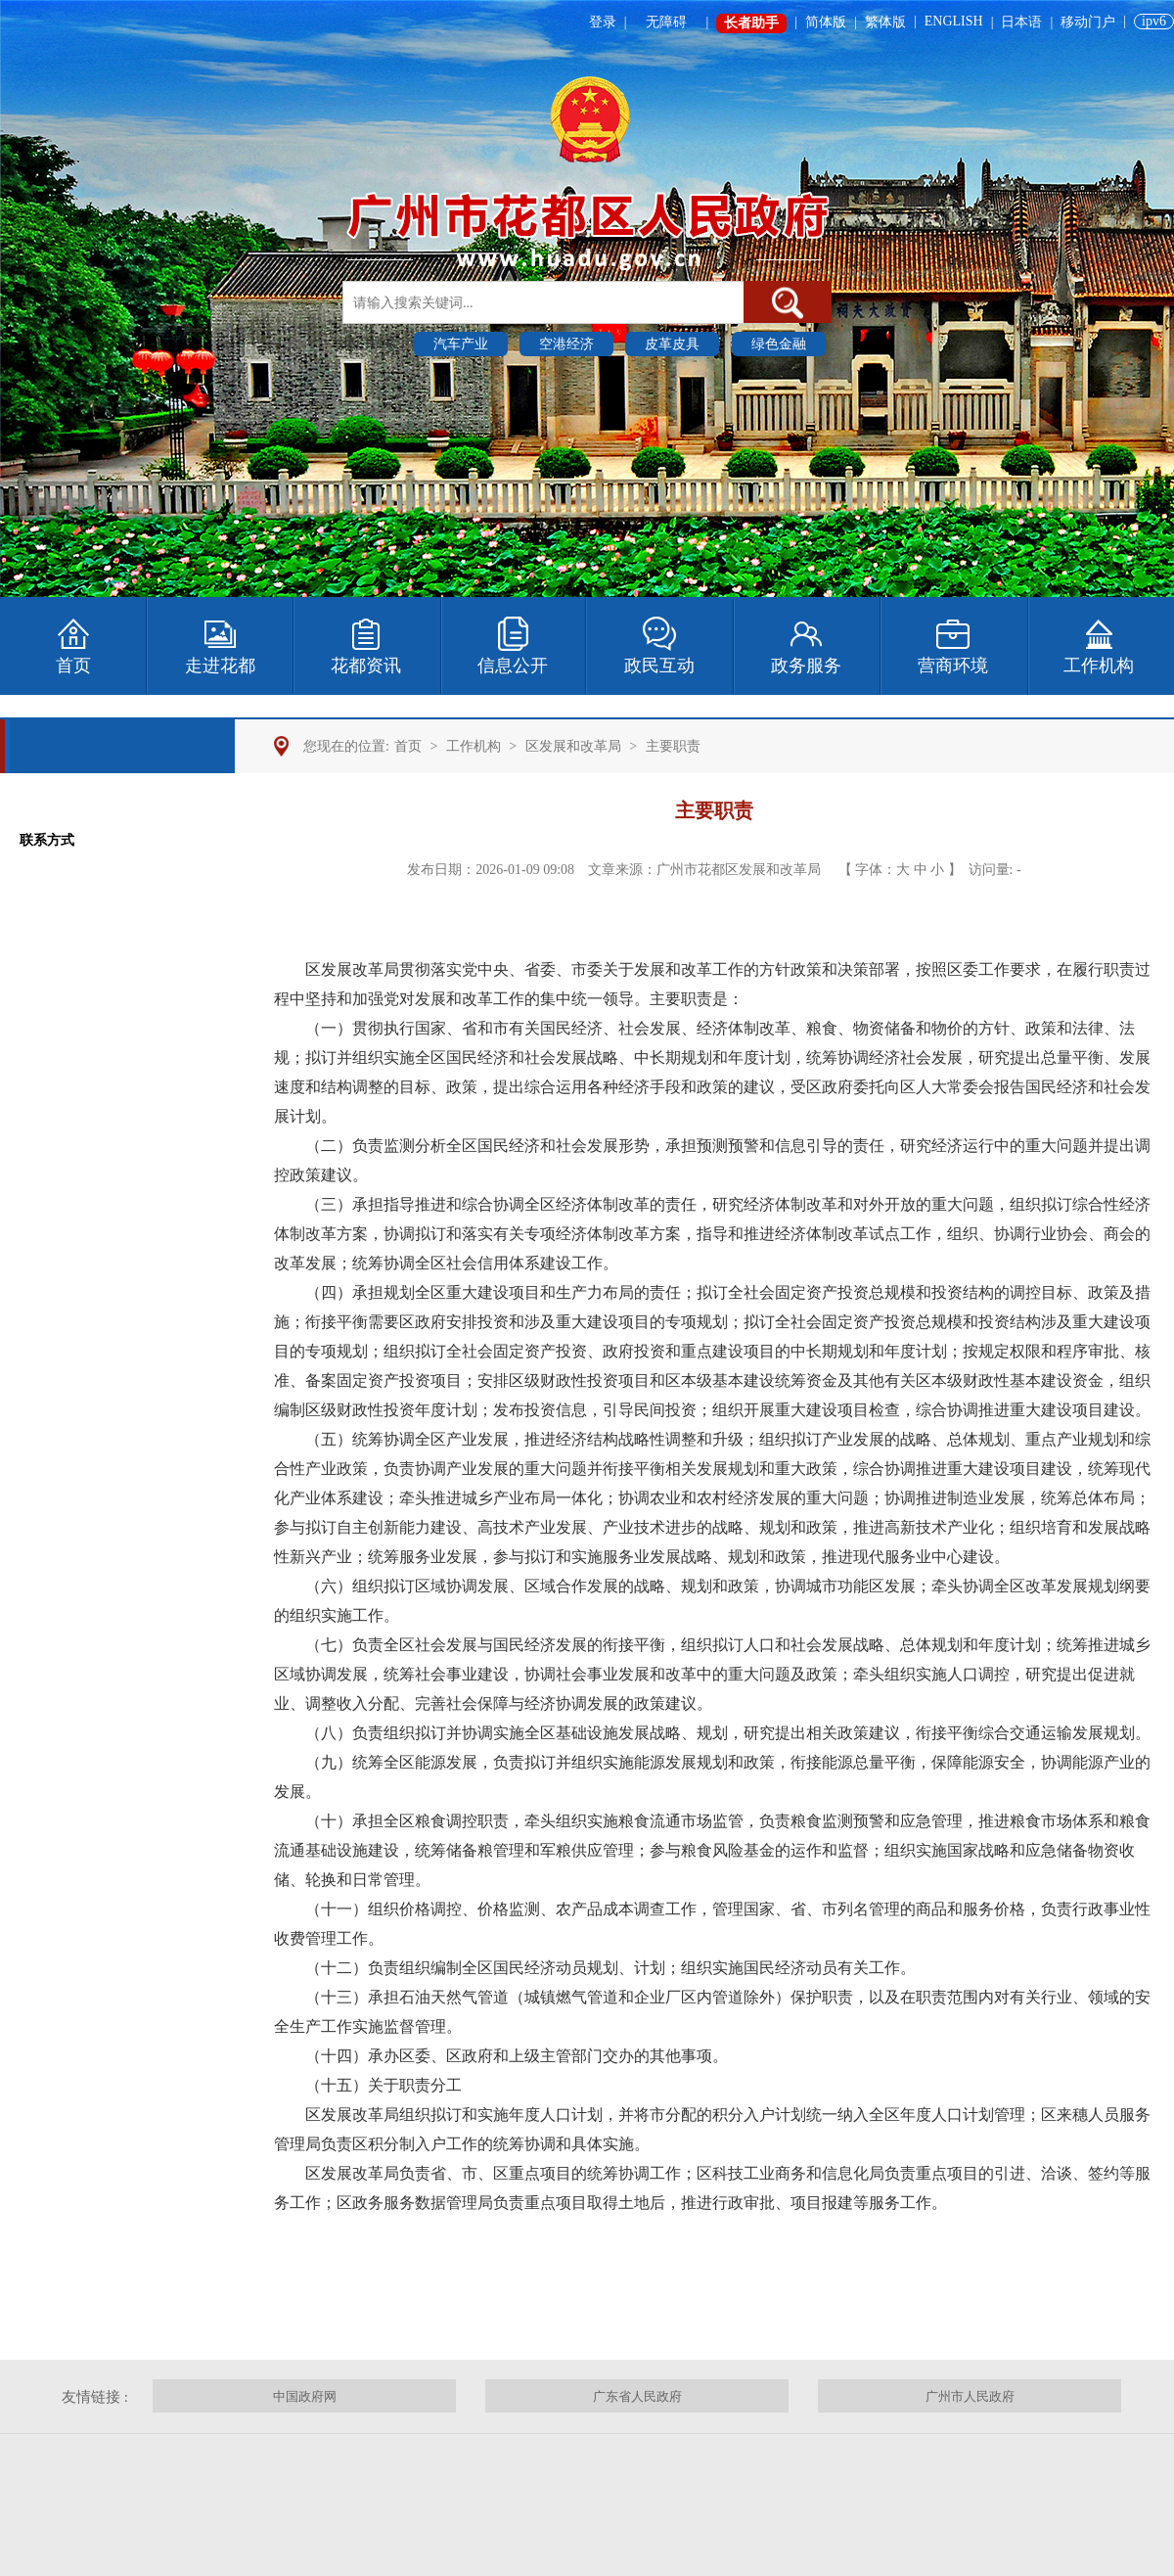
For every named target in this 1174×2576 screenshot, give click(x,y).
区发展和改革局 (573, 746)
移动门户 (1088, 22)
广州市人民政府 (970, 2396)
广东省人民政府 (637, 2396)
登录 (602, 22)
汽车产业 (460, 344)
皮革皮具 (672, 344)
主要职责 (673, 746)
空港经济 (566, 344)
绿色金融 (778, 344)
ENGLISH (954, 21)
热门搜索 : (375, 343)
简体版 (825, 22)
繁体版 (885, 22)
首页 (408, 746)
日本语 (1021, 22)
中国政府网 (305, 2396)
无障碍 (666, 22)
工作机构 (473, 746)
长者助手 (751, 23)
